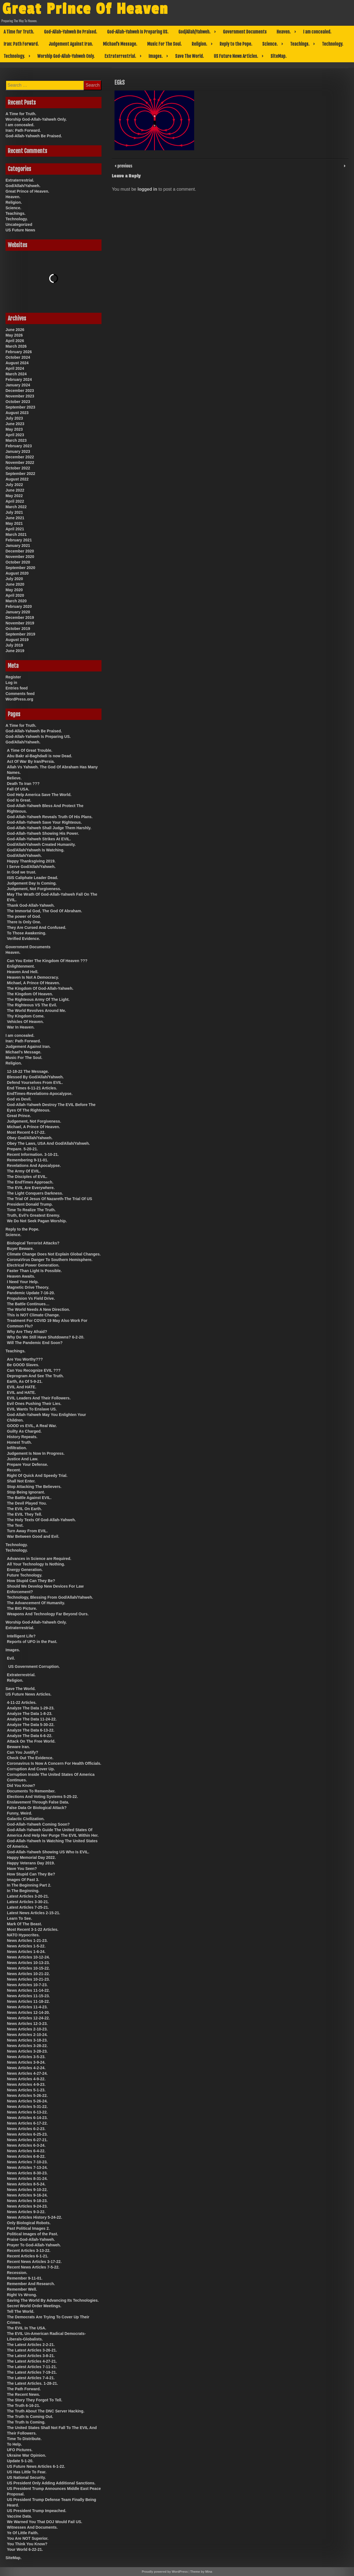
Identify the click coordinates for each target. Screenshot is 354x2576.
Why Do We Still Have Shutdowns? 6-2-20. (45, 1337)
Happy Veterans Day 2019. (31, 1863)
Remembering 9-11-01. (27, 1160)
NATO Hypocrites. (23, 1935)
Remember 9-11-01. (24, 2278)
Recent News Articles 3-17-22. (34, 2261)
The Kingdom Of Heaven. (30, 994)
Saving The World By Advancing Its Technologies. (53, 2300)
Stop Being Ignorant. (26, 1492)
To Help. (14, 2444)
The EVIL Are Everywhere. (31, 1187)
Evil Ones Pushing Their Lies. (34, 1403)
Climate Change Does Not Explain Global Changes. (54, 1254)
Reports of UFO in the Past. (32, 1641)
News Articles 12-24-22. (28, 2018)
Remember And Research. (31, 2284)
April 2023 (15, 435)
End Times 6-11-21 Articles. (32, 1088)
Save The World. (189, 56)
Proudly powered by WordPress (165, 2571)
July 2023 (14, 418)
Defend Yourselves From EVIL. (35, 1082)
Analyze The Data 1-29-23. (30, 1708)
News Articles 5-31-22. (27, 2106)
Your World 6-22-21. (25, 2549)
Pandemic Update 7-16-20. (31, 1293)
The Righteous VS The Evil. (32, 1005)
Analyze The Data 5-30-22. (30, 1724)
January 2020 (18, 612)
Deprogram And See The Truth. (35, 1376)
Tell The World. (20, 2311)
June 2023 (15, 424)
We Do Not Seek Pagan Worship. (37, 1221)
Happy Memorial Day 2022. (31, 1857)
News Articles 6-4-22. (26, 2151)
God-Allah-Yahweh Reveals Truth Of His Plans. (50, 817)
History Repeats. (22, 1437)
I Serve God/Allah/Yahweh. (31, 866)
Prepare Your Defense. (27, 1464)
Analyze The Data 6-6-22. (29, 1735)
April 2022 (15, 501)
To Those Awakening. (26, 933)
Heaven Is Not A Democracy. (33, 977)
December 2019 (20, 617)
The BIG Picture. (22, 1608)
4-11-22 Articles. (22, 1702)
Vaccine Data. (19, 2516)
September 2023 (20, 407)
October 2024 (18, 357)
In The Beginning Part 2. (29, 1885)
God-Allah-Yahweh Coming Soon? (38, 1824)
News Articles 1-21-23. (27, 1940)
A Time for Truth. (19, 32)
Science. (270, 44)
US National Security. (26, 2477)
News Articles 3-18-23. (27, 2040)
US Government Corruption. (34, 1666)
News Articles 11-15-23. (28, 1996)
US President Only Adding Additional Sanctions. (51, 2483)
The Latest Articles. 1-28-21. (32, 2383)
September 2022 (20, 473)
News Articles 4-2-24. (26, 2068)
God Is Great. (19, 800)
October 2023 (18, 401)
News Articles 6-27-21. (27, 2140)
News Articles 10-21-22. (28, 1974)
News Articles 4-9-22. (26, 2079)
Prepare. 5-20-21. (22, 1149)
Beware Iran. (18, 1747)
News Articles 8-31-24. (27, 2178)
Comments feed (20, 693)
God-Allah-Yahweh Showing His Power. (43, 833)
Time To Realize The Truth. (31, 1210)
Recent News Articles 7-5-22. (33, 2267)
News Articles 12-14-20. (28, 2012)
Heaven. (284, 32)
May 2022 (14, 496)
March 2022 (16, 507)
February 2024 (19, 379)
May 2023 (14, 429)
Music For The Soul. (164, 44)
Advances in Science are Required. (39, 1558)
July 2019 (14, 645)
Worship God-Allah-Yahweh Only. (66, 56)
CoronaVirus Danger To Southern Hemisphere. (49, 1259)
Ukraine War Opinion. (26, 2455)
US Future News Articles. (236, 56)
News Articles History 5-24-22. (34, 2217)
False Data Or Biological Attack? (37, 1807)
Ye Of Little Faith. (22, 2533)
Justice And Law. (22, 1459)
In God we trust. (21, 872)
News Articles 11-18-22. (28, 2001)
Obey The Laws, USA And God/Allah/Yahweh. (48, 1143)
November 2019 (20, 623)
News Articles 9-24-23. (27, 2206)
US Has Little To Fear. (26, 2472)
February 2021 (19, 540)
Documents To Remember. (31, 1791)
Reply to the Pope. (236, 44)
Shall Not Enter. (21, 1481)
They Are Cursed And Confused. (36, 927)
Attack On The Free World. (31, 1741)
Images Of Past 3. (23, 1879)
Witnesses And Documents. (32, 2527)
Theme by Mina (201, 2571)
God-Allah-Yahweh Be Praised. (70, 32)
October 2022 (18, 468)
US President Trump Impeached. (36, 2510)
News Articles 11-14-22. (28, 1990)
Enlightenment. (21, 966)
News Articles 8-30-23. (27, 2173)
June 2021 (15, 518)
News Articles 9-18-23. (27, 2200)
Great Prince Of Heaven (85, 9)
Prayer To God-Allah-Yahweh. (34, 2245)
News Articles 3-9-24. (26, 2062)
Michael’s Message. (120, 44)
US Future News (20, 230)
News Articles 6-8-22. (26, 2156)
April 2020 (15, 595)
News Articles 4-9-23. (26, 2084)
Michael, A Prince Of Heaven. (33, 983)
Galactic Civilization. (26, 1819)
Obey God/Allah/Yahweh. (30, 1138)
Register (13, 677)
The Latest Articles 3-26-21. (32, 2350)
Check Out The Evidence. (30, 1758)
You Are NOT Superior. (27, 2538)
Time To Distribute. (24, 2439)
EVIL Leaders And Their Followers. (39, 1398)
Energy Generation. (25, 1569)
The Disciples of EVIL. (27, 1176)
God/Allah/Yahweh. (194, 32)
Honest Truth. (19, 1442)
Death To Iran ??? (23, 783)
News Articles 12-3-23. (27, 2023)
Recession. (17, 2272)
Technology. (332, 44)
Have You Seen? (22, 1868)
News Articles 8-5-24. (26, 2184)
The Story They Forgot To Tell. (34, 2400)
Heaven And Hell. (22, 972)
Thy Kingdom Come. (26, 1016)
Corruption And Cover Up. (31, 1769)
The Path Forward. (24, 2389)
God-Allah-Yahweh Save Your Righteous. (44, 822)
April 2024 (15, 368)
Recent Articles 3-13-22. (28, 2250)
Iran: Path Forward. (21, 44)
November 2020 (20, 556)
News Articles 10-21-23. (28, 1979)
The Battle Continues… (28, 1304)
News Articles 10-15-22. (28, 1968)
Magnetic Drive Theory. (28, 1287)
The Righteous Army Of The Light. (38, 999)
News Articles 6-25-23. (27, 2134)
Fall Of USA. (18, 789)
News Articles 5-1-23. (26, 2090)
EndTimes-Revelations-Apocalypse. (39, 1093)
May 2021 (14, 523)
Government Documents (245, 32)
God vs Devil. (19, 1099)
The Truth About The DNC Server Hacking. (45, 2411)
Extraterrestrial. (120, 56)
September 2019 (20, 634)
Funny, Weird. (19, 1813)
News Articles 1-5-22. (26, 1946)
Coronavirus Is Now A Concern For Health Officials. (54, 1763)
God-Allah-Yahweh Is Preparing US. (137, 32)
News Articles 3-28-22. (27, 2045)
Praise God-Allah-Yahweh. (31, 2239)
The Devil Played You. (27, 1503)
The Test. (15, 1525)
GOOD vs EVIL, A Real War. (32, 1425)
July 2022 (14, 484)
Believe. (14, 778)
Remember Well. (22, 2289)
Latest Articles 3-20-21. (28, 1896)
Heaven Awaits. (21, 1276)
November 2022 (20, 462)
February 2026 (19, 352)
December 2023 (20, 390)
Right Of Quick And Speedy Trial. (37, 1475)
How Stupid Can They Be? (31, 1580)
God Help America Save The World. (39, 794)
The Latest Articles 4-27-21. (32, 2361)
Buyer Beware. (20, 1248)
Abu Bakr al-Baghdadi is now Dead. (39, 756)
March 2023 (16, 440)
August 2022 (17, 479)
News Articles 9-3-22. (26, 2212)
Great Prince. (19, 1115)
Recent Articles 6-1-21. (27, 2256)
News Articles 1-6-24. (26, 1951)
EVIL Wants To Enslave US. (32, 1409)
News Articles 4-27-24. (27, 2073)
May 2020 (14, 590)
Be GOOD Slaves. (23, 1365)
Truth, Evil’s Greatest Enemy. (33, 1215)
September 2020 (20, 567)
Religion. (199, 44)
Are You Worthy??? (25, 1359)
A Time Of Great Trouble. (29, 750)
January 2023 (18, 451)
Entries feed (17, 688)
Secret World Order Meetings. (34, 2306)
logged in (147, 189)
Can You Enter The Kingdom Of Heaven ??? (47, 960)
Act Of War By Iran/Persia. (31, 761)
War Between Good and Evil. (33, 1536)
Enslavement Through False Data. (38, 1802)
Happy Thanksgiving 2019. (31, 861)
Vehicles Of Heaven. (25, 1021)
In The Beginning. (23, 1890)
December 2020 (20, 551)
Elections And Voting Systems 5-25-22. (42, 1796)
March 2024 (16, 374)
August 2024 (17, 363)
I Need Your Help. (23, 1282)
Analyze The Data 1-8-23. (29, 1713)
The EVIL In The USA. (26, 2328)
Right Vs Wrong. (22, 2295)
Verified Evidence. (23, 938)
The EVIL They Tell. (24, 1514)
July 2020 (14, 579)
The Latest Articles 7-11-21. (32, 2367)
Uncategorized (19, 224)
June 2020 (15, 584)
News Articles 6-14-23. (27, 2117)
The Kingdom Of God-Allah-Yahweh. (40, 988)
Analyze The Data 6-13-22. (30, 1730)
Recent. (14, 1470)
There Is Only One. (24, 922)
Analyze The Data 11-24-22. (32, 1719)
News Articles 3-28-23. (27, 2051)
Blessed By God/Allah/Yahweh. (35, 1077)
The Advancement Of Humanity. (36, 1603)
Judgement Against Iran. (71, 44)
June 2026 (15, 329)
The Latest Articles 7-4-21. (31, 2378)
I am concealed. (317, 32)
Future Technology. (24, 1575)
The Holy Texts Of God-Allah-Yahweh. (41, 1520)
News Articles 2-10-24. (27, 2034)
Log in (11, 682)
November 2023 (20, 396)
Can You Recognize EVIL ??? (34, 1370)
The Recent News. (23, 2394)
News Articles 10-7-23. (27, 1985)
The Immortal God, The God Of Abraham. (44, 911)
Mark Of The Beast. (24, 1924)
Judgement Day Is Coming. (32, 883)
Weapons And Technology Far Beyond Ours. (47, 1614)
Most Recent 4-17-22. (26, 1132)
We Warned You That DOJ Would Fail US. (44, 2522)
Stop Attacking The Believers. (34, 1486)
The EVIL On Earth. (24, 1509)
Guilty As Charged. (24, 1431)
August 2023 (17, 412)
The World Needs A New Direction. (38, 1309)
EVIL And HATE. (21, 1387)
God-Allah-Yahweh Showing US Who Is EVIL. (48, 1852)
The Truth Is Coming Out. (30, 2416)
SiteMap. (278, 56)
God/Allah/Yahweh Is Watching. (35, 850)
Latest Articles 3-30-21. (28, 1902)
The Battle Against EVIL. (29, 1497)
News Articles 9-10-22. (27, 2189)
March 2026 (16, 346)
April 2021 (15, 529)
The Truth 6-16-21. (23, 2405)
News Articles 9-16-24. (27, 2195)
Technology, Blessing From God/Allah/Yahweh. (50, 1597)
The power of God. (24, 916)
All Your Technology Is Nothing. (36, 1564)
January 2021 (18, 545)
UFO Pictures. (20, 2450)
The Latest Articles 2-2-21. (31, 2344)
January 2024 (18, 385)
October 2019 (18, 628)
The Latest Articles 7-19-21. (32, 2372)
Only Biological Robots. (29, 2223)
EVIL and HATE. (21, 1392)
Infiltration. (17, 1448)
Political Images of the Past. (32, 2234)
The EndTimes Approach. (30, 1182)
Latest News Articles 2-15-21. (33, 1913)
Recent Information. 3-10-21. (33, 1154)
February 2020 (19, 606)
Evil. (11, 1658)
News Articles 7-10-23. (27, 2162)
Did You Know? (21, 1785)
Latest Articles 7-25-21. (28, 1907)
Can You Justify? (22, 1752)
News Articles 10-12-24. (28, 1957)
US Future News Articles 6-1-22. (36, 2466)
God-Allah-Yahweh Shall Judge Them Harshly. (49, 828)
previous (124, 165)
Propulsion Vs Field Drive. (31, 1298)
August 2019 (17, 639)
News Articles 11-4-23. (27, 2007)
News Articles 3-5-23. (26, 2057)
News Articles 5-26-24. (27, 2101)
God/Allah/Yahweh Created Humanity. (41, 844)
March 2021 (16, 534)
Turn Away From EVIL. (27, 1531)
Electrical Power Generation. (33, 1265)
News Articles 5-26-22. (27, 2095)
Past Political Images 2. (28, 2228)
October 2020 (18, 562)
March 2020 (16, 601)
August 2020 (17, 573)
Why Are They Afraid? (27, 1331)
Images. (156, 56)
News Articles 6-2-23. (26, 2129)
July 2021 (14, 512)
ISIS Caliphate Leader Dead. (32, 877)
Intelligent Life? (21, 1636)
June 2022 (15, 490)
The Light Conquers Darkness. (35, 1193)
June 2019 (15, 650)
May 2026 (14, 335)
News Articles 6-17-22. (27, 2123)
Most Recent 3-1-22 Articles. (32, 1929)
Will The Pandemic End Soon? (35, 1342)
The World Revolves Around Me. (36, 1010)
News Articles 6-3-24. (26, 2145)
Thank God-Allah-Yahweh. (31, 905)
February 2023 (19, 446)
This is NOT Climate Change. (33, 1315)
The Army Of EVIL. (24, 1171)
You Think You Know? (27, 2544)
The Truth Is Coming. (26, 2422)
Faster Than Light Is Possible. (34, 1270)
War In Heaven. (21, 1027)
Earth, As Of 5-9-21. (25, 1381)
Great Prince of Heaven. (27, 191)
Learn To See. (19, 1918)
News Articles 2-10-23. (27, 2029)
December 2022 (20, 457)
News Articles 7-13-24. (27, 2167)
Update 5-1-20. (20, 2461)
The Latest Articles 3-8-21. (31, 2355)
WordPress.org (19, 699)
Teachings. (299, 44)
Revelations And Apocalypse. (34, 1165)
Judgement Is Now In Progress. (36, 1453)
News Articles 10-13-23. (28, 1962)
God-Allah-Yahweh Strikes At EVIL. (39, 839)
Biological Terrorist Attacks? (33, 1243)
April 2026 (15, 341)
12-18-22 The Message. (28, 1071)
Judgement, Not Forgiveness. (34, 889)
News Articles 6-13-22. (27, 2112)
